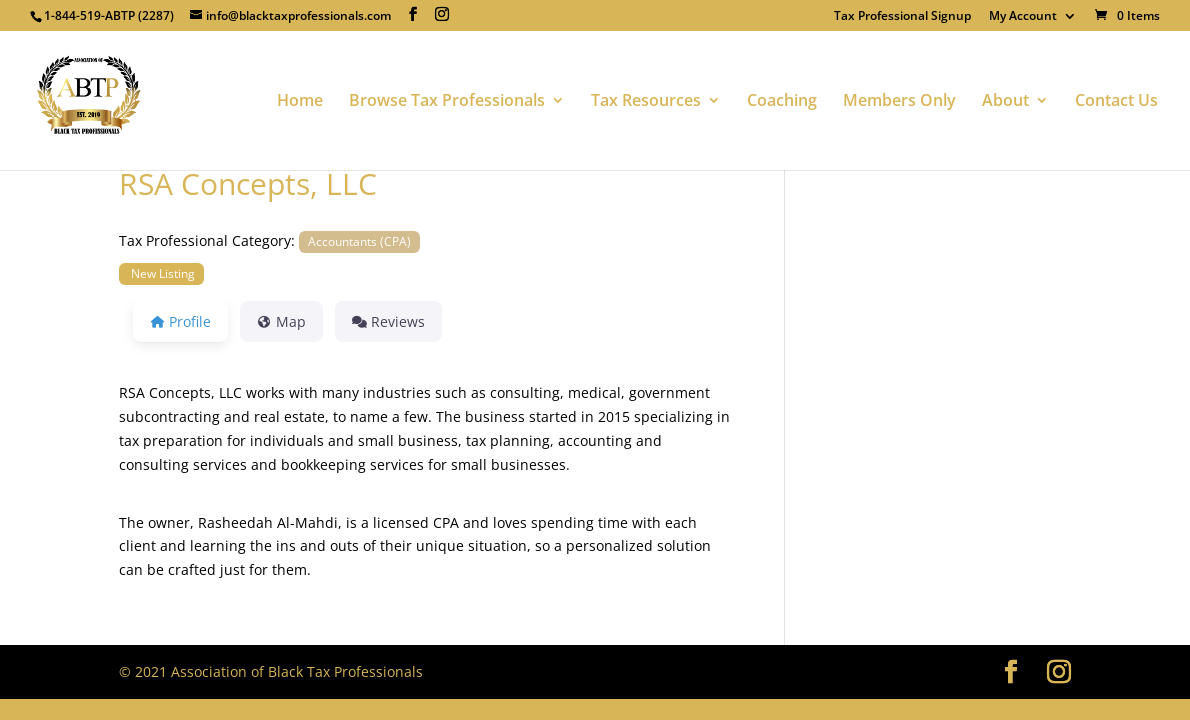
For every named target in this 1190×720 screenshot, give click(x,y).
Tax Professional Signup (902, 17)
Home (300, 102)
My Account (1023, 17)
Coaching (782, 102)
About (1005, 102)
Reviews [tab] (388, 321)
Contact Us (1116, 102)
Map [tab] (281, 321)
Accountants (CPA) (359, 241)
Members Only (899, 102)
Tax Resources (646, 102)
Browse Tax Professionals (447, 102)
